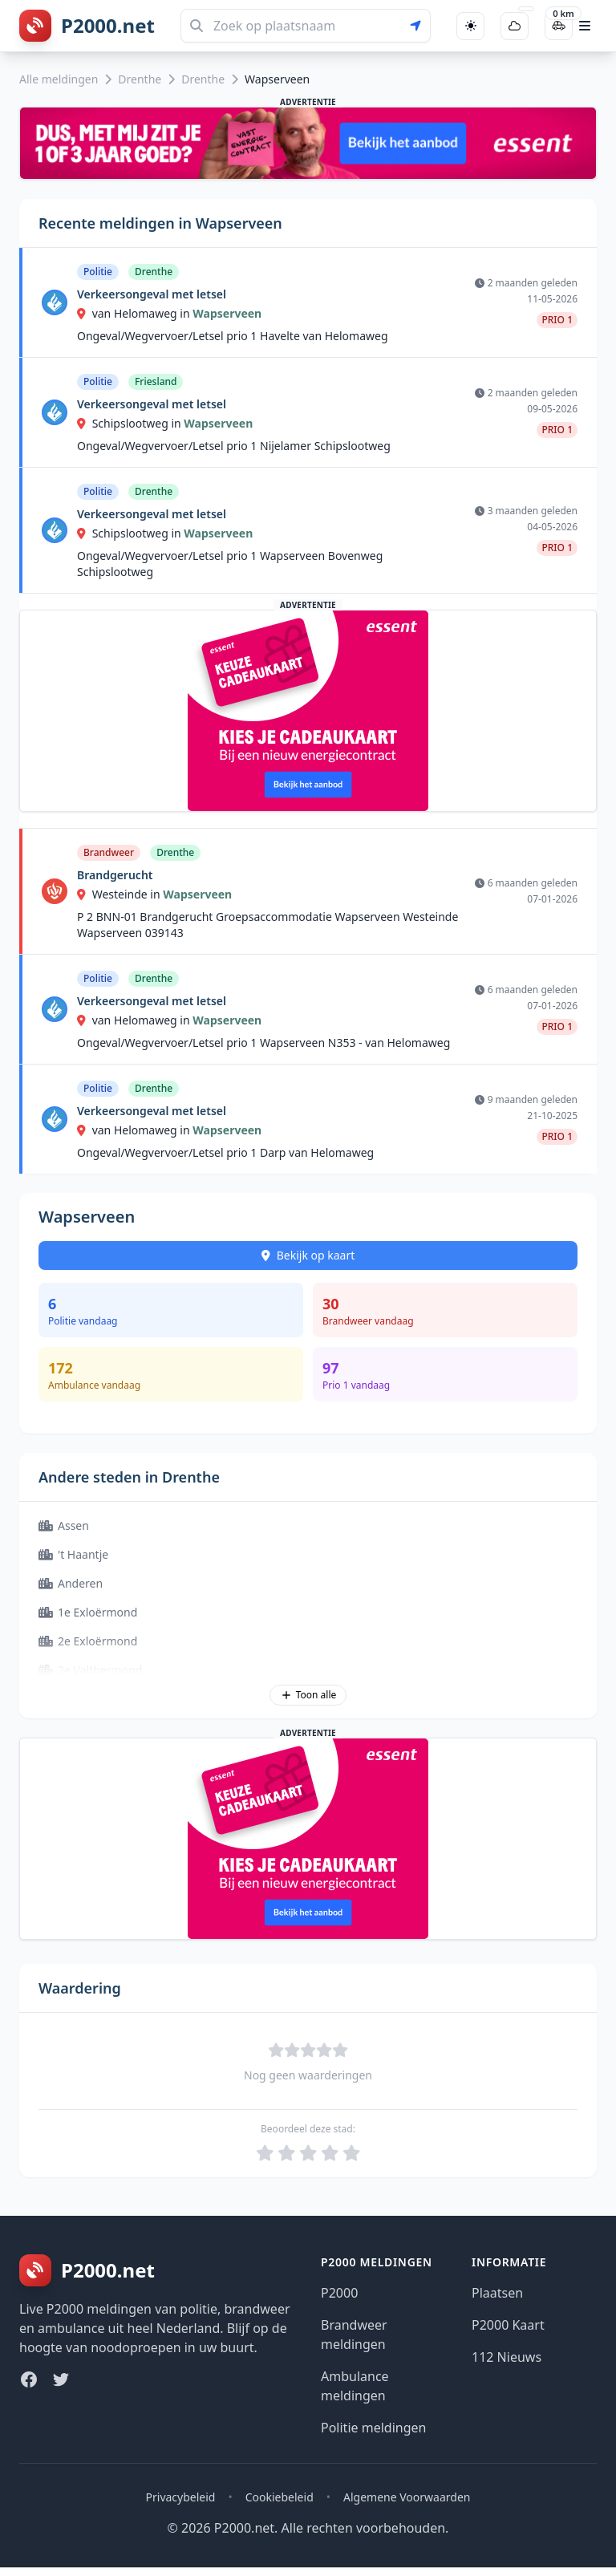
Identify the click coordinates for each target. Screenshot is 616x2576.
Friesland (155, 381)
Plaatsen (497, 2293)
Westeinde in (120, 894)
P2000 (339, 2293)
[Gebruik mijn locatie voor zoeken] (420, 26)
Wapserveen (226, 313)
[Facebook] (28, 2379)
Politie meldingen (373, 2427)
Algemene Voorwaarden (406, 2497)
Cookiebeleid (279, 2497)
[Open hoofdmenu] (585, 26)
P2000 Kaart (508, 2325)
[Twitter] (61, 2379)
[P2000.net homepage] (87, 26)
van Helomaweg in (134, 313)
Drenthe (139, 79)
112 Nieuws (506, 2357)
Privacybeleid (181, 2497)
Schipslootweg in (130, 423)
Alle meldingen (58, 79)
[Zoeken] (305, 26)
